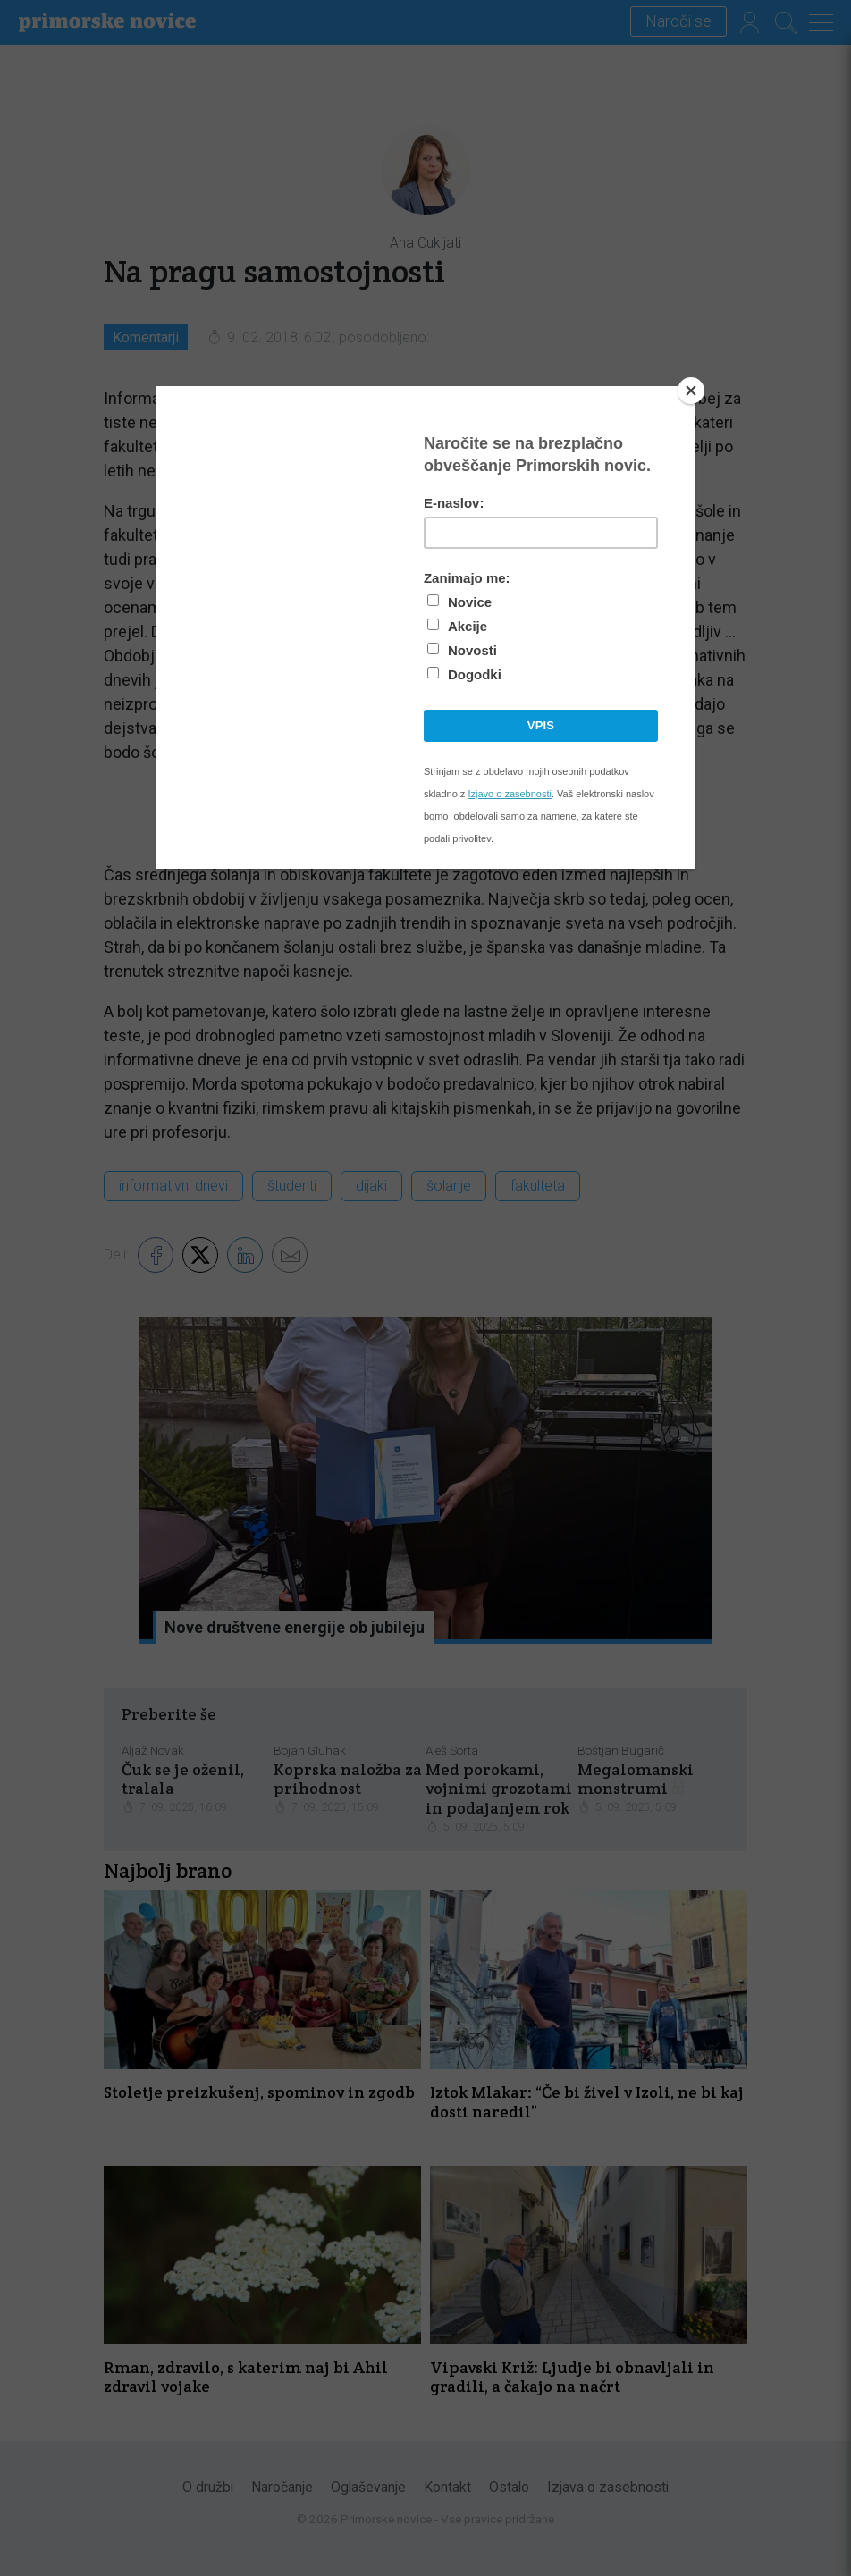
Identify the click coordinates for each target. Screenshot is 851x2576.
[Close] (691, 390)
